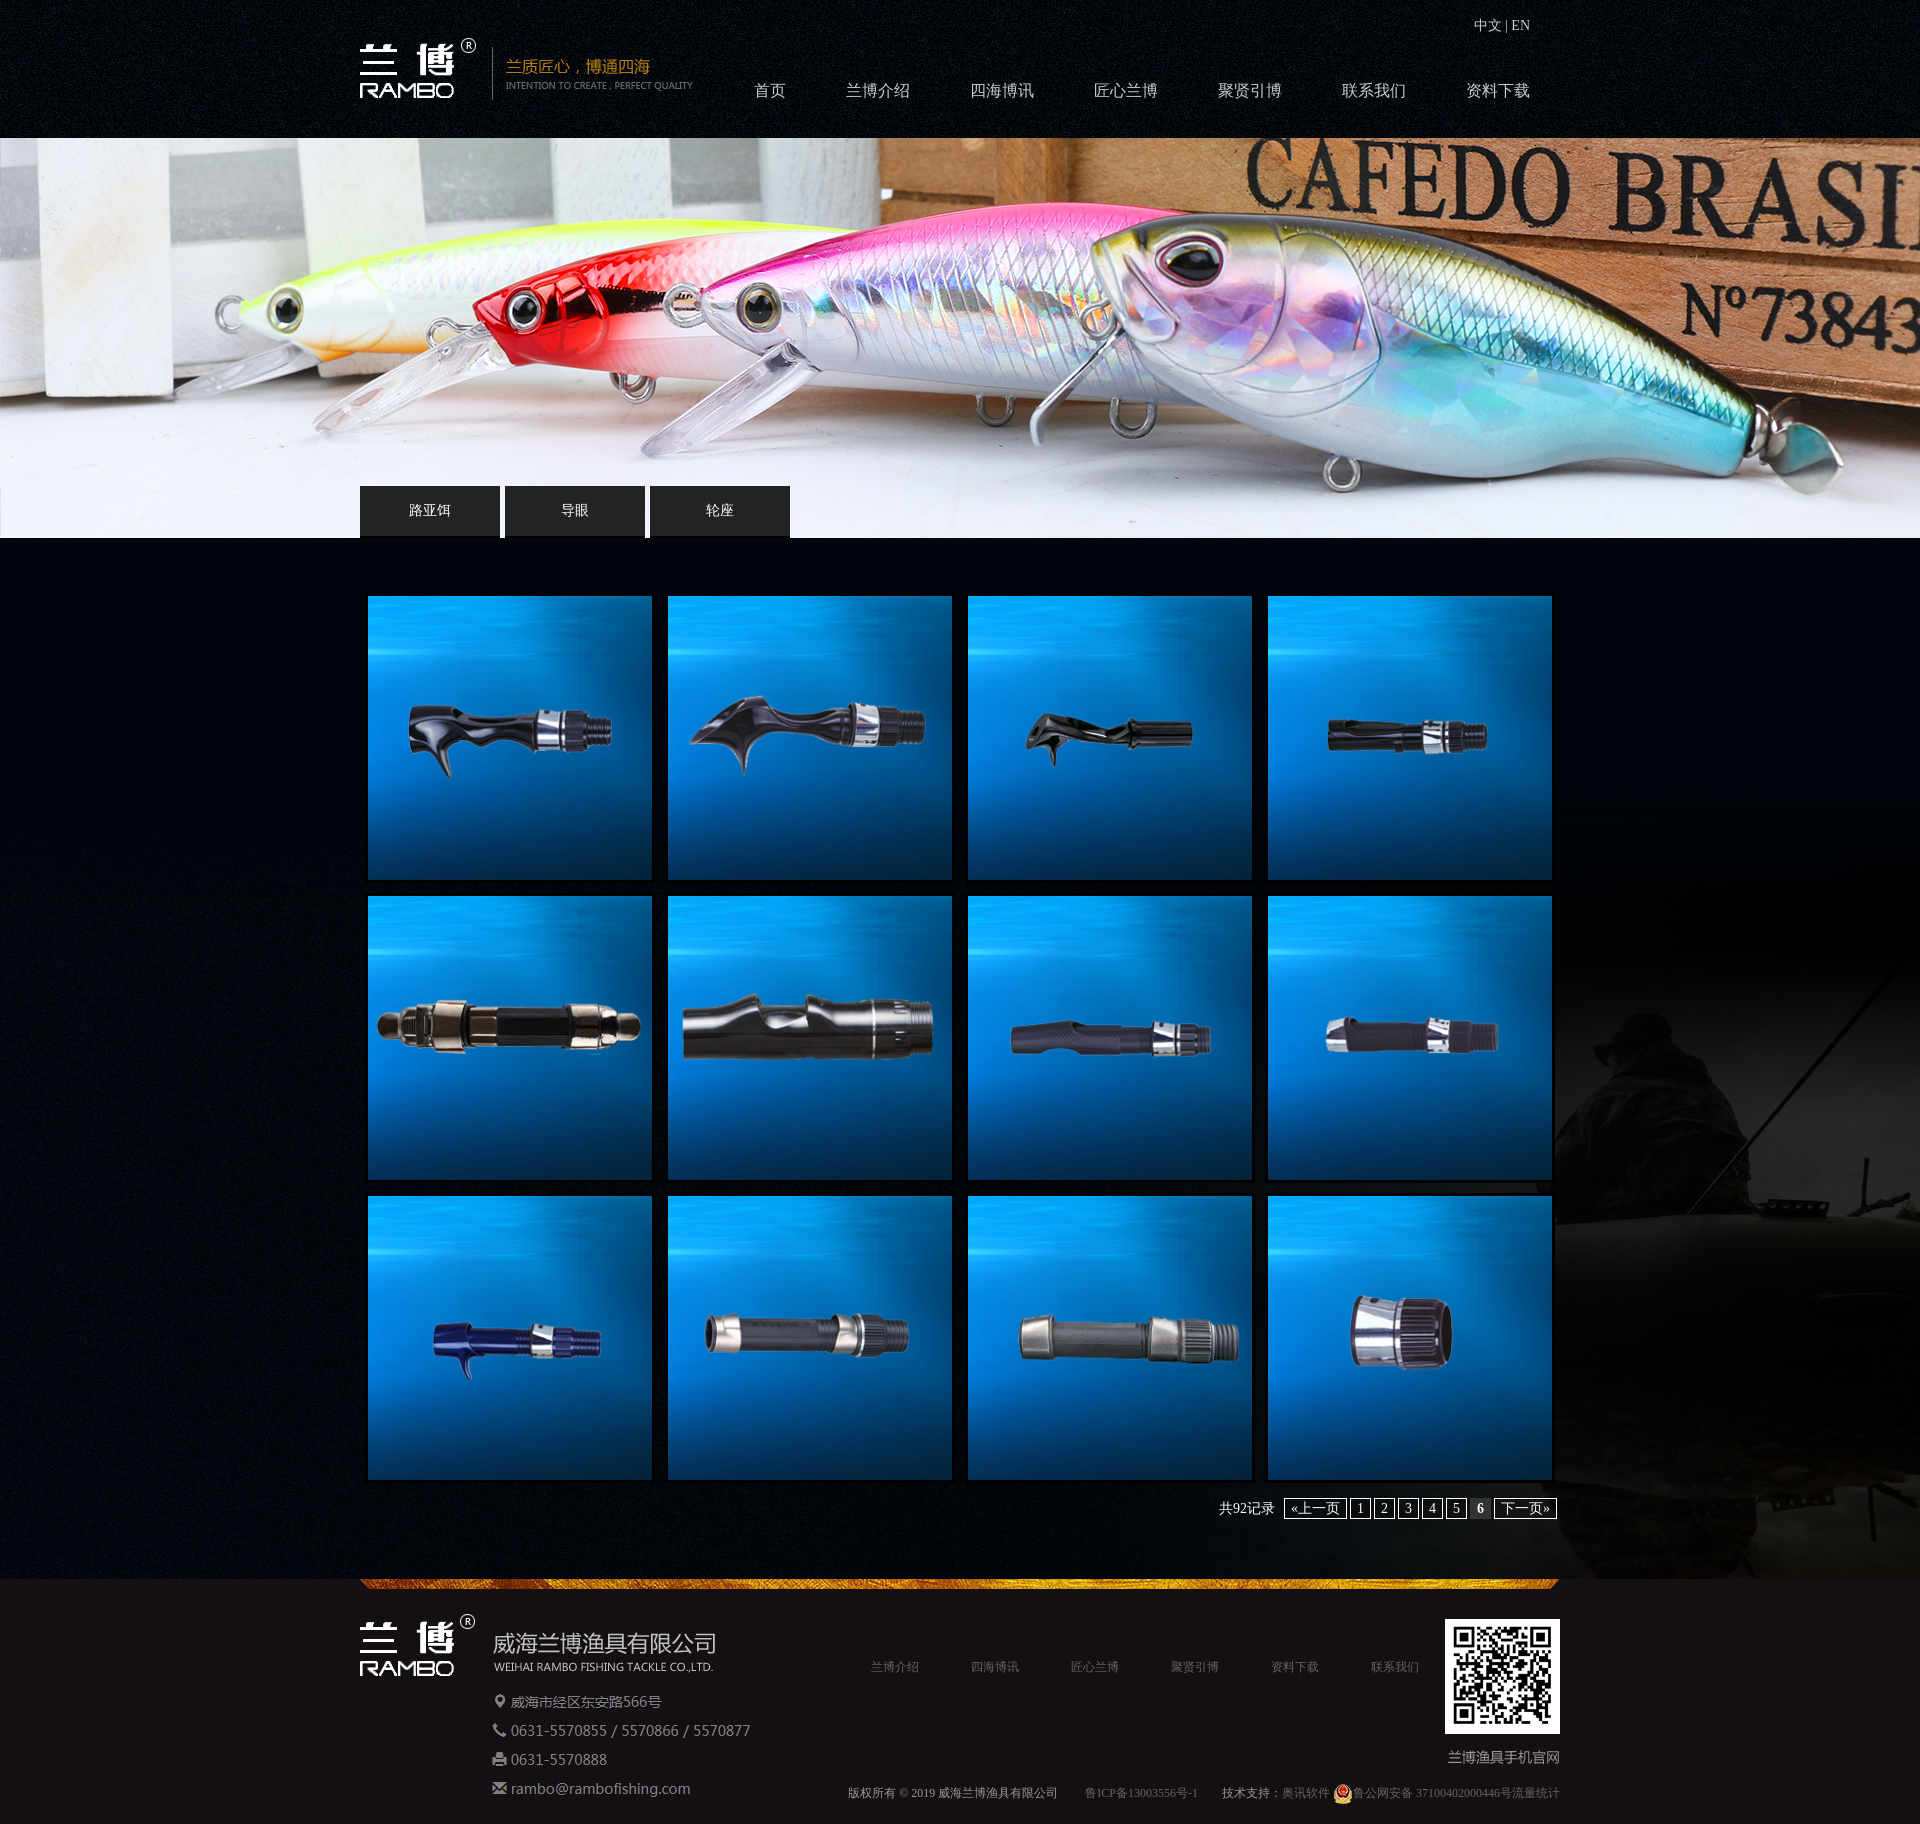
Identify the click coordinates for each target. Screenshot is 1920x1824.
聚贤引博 (1250, 90)
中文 (1490, 25)
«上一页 (1315, 1508)
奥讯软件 (1306, 1793)
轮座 (720, 510)
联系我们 (1374, 90)
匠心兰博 (1126, 90)
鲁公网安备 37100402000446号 (1422, 1793)
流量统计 (1536, 1793)
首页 (770, 90)
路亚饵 (430, 510)
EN (1519, 25)
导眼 (575, 510)
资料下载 (1498, 90)
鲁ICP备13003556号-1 (1141, 1793)
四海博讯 (1002, 90)
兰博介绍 (878, 90)
